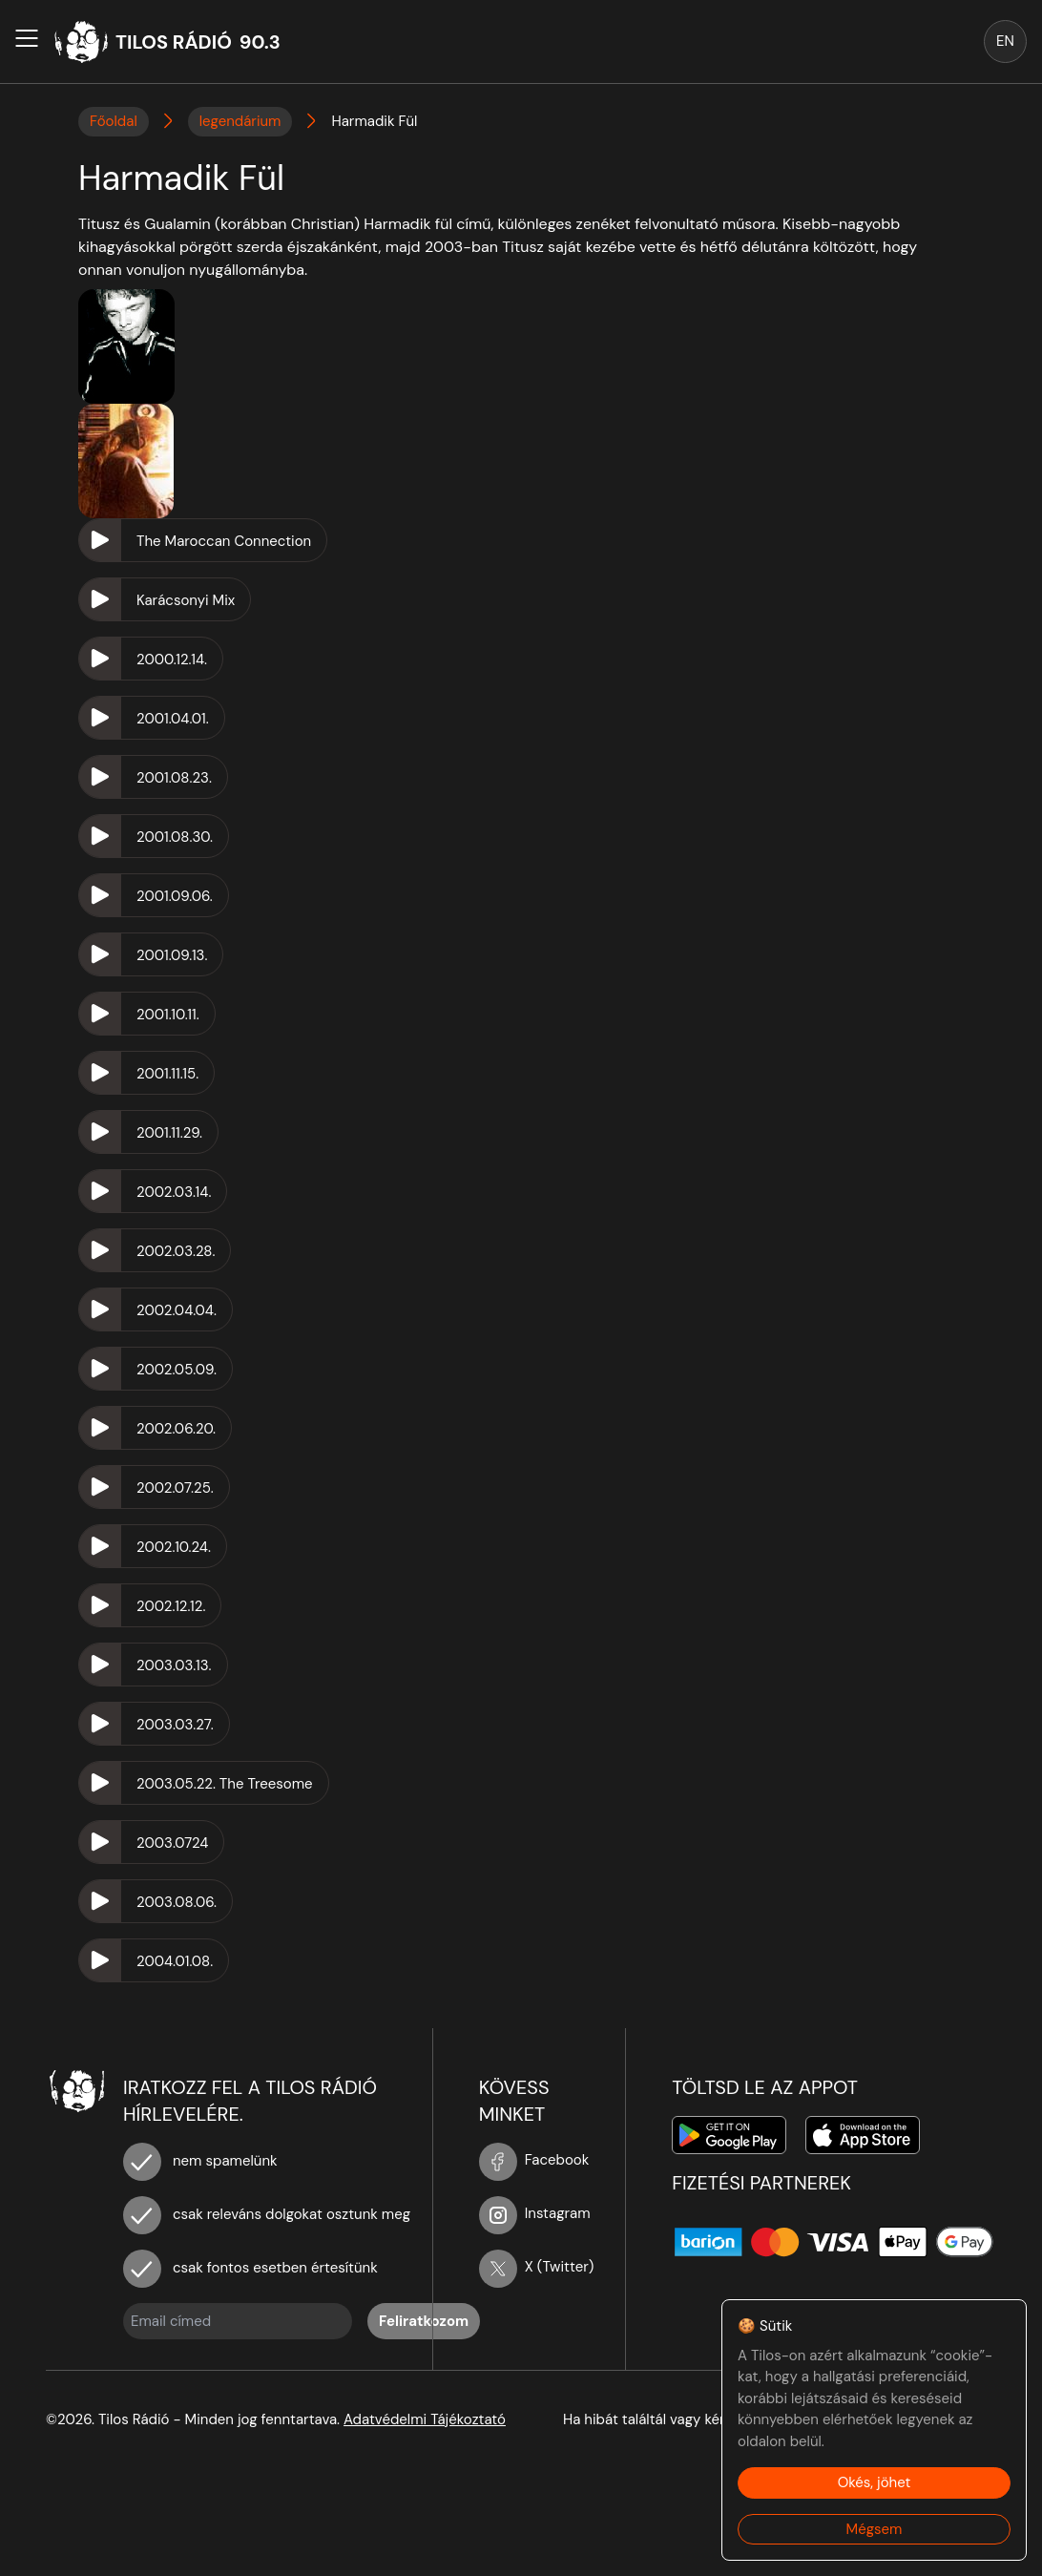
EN (1005, 41)
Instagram (535, 2213)
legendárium (240, 121)
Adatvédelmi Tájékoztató (425, 2419)
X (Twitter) (536, 2266)
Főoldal (113, 121)
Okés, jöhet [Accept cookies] (874, 2482)
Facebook (534, 2159)
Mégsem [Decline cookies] (874, 2529)
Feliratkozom (424, 2321)
